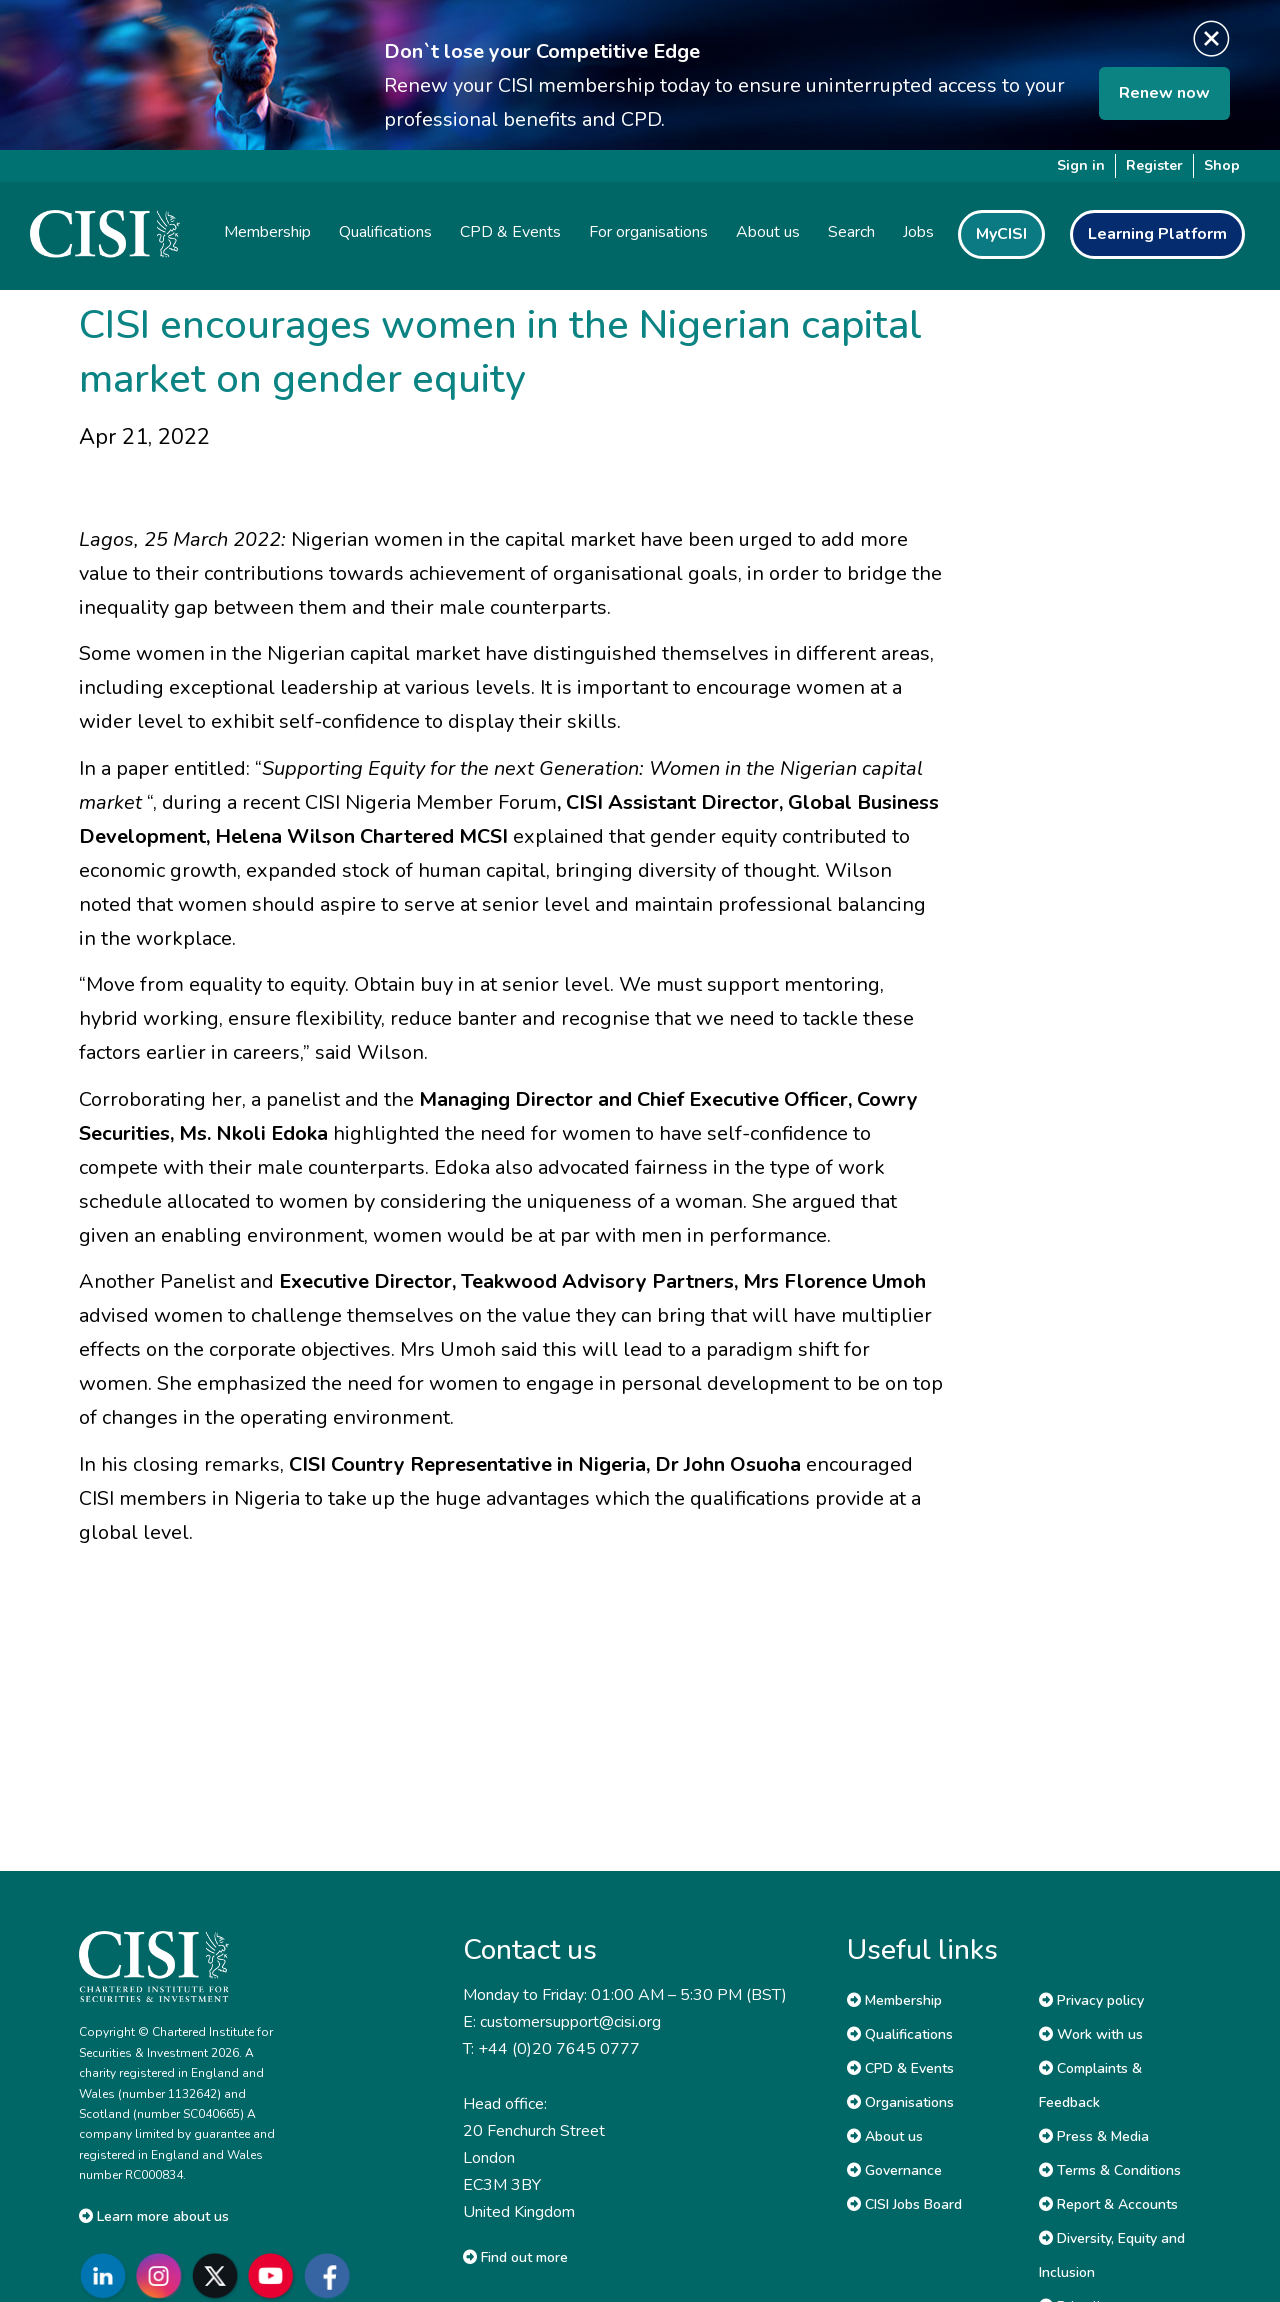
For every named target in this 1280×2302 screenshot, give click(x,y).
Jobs (918, 232)
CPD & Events (900, 2068)
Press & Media (1094, 2136)
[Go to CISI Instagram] (163, 2275)
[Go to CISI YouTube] (275, 2275)
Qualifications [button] (385, 232)
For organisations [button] (648, 232)
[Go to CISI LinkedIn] (107, 2275)
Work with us (1091, 2034)
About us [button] (768, 232)
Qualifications (900, 2034)
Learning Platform (1157, 234)
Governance (894, 2170)
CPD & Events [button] (510, 232)
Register (1154, 165)
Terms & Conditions (1110, 2170)
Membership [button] (267, 232)
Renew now (1164, 93)
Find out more (515, 2257)
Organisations (900, 2102)
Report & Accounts (1108, 2204)
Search (851, 232)
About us (885, 2136)
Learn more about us (154, 2216)
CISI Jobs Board (904, 2204)
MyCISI (1001, 234)
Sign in (1081, 165)
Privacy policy (1091, 2000)
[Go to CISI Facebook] (331, 2275)
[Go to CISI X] (219, 2275)
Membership (894, 2000)
